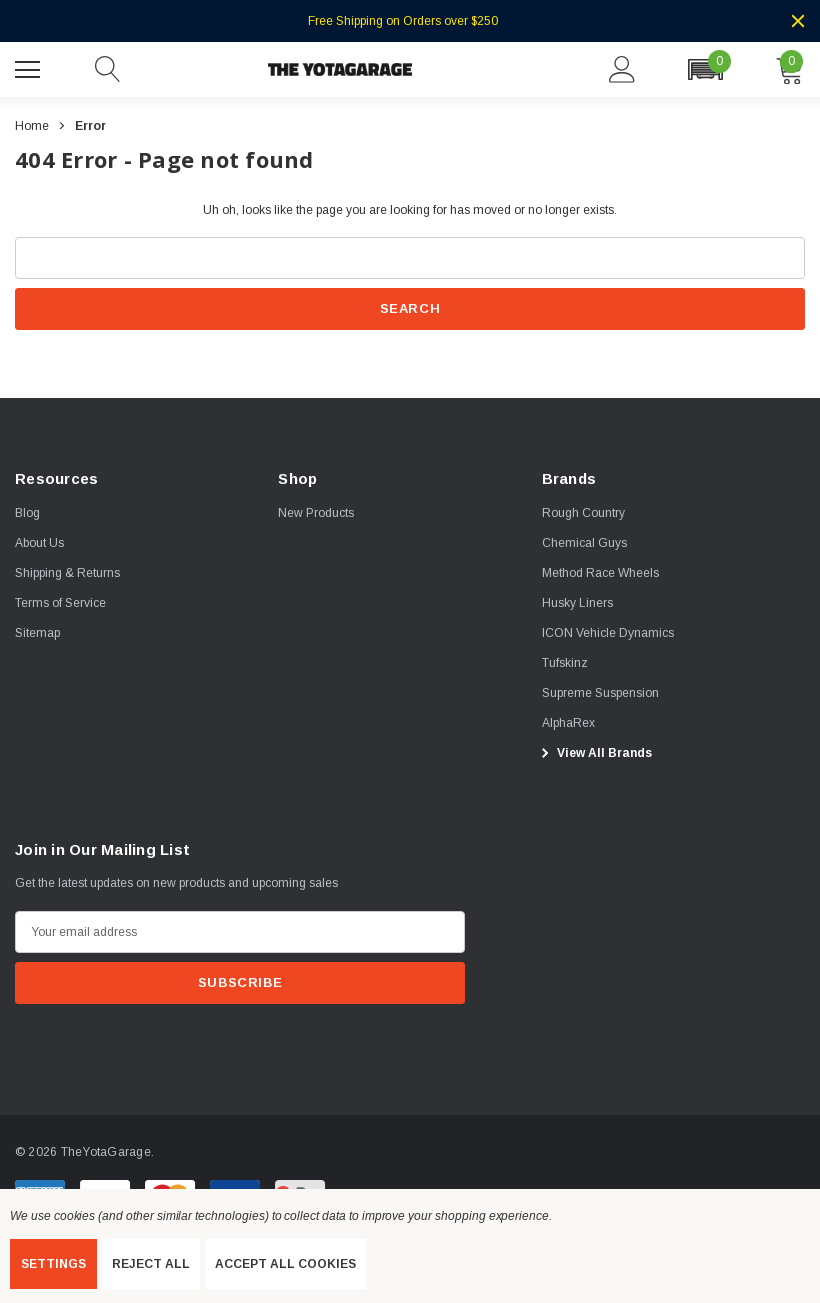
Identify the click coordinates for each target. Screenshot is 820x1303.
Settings (53, 1264)
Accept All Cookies (285, 1264)
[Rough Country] (583, 513)
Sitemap (37, 633)
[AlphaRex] (568, 723)
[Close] (798, 21)
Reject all (151, 1264)
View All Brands (594, 753)
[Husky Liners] (577, 603)
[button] (705, 69)
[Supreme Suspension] (600, 693)
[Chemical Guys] (584, 543)
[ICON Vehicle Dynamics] (608, 633)
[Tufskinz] (565, 663)
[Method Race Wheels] (600, 573)
